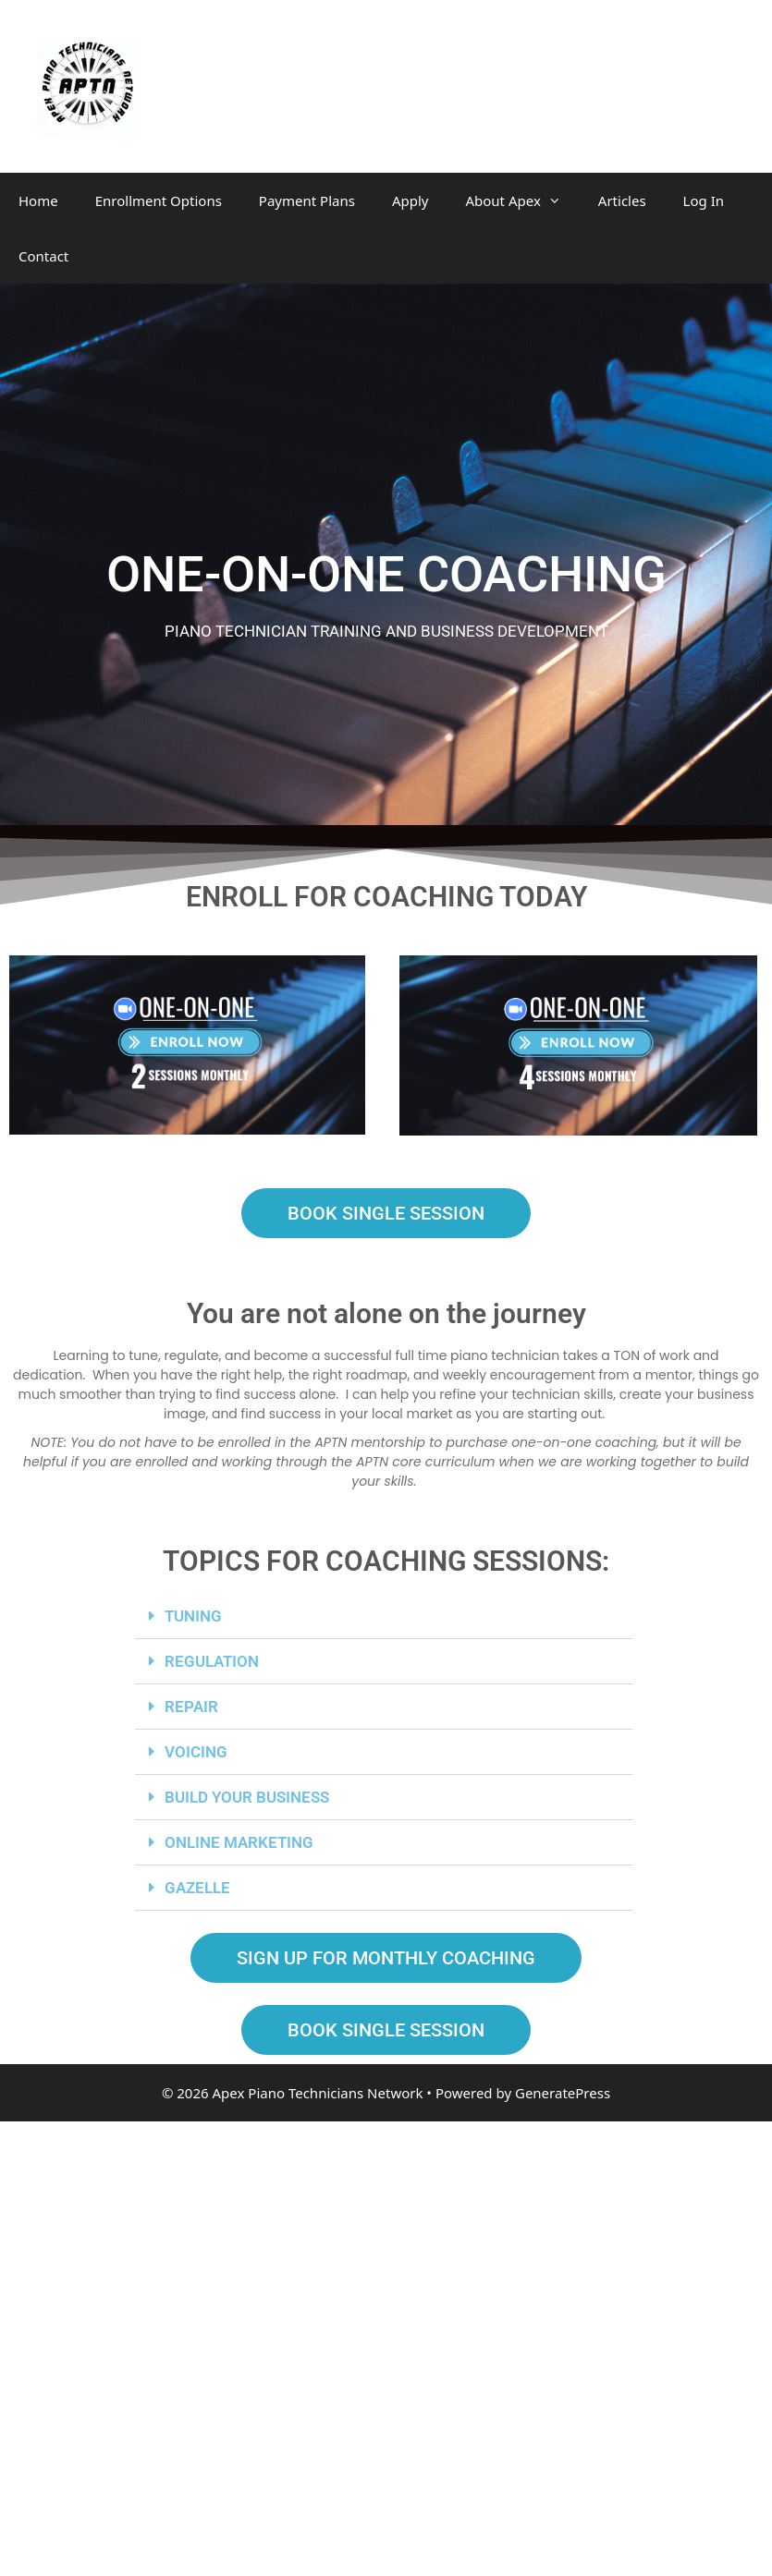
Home (38, 200)
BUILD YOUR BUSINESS (247, 1797)
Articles (622, 200)
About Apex (522, 200)
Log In (703, 200)
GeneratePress (562, 2093)
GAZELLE (197, 1887)
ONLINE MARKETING (239, 1842)
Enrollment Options (158, 200)
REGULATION (212, 1661)
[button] (384, 1616)
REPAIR (191, 1706)
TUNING (193, 1616)
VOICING (196, 1752)
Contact (43, 256)
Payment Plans (307, 200)
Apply (410, 200)
